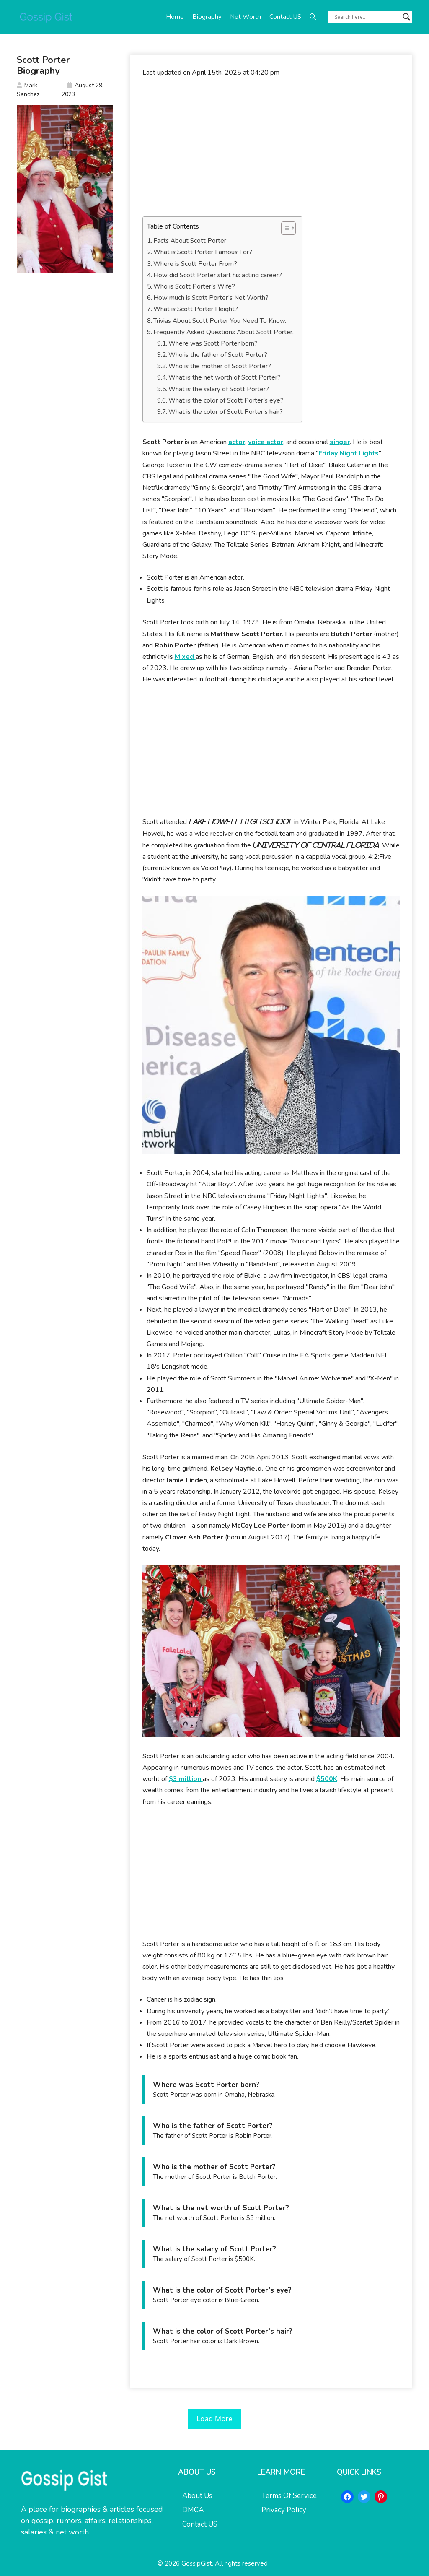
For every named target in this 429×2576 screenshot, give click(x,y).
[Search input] (366, 17)
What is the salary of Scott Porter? (218, 389)
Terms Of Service (289, 2496)
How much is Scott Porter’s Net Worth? (211, 298)
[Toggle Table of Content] (284, 228)
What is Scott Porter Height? (195, 309)
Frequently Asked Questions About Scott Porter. (223, 332)
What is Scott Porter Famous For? (202, 252)
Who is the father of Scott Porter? (217, 355)
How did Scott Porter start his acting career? (217, 275)
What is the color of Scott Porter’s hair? (225, 412)
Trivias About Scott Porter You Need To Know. (219, 321)
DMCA (193, 2510)
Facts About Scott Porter (189, 241)
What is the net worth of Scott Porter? (224, 377)
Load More (214, 2418)
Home (175, 17)
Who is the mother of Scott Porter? (219, 366)
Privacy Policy (283, 2510)
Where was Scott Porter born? (213, 343)
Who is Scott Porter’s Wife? (194, 286)
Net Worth (245, 17)
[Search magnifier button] (406, 17)
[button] (312, 16)
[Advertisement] (271, 147)
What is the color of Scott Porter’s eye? (226, 400)
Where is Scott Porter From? (195, 264)
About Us (197, 2496)
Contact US (285, 17)
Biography (207, 17)
